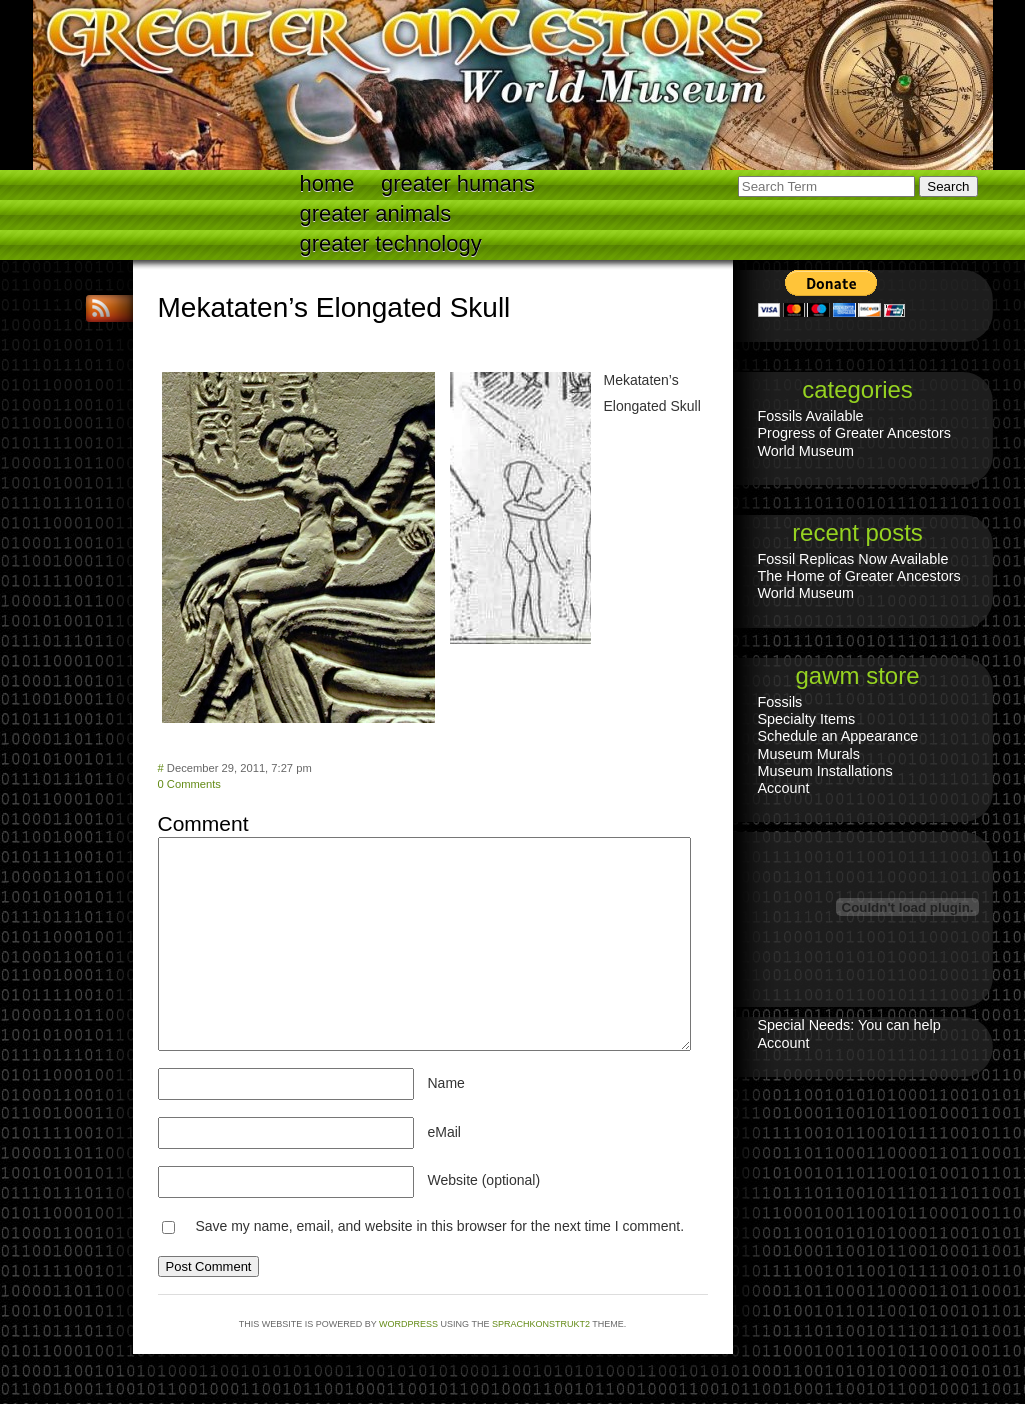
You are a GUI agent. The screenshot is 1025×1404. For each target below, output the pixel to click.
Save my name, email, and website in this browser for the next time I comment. (439, 1226)
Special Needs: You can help (849, 1025)
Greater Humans (458, 183)
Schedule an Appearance (838, 736)
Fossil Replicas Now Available (853, 559)
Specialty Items (807, 719)
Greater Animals (376, 213)
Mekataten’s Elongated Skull (334, 307)
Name (446, 1083)
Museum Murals (809, 754)
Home (327, 183)
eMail (444, 1132)
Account (784, 788)
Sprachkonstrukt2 (541, 1324)
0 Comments (189, 784)
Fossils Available (811, 416)
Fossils (780, 702)
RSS (103, 308)
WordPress (408, 1324)
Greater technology (391, 243)
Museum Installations (825, 771)
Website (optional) (484, 1180)
